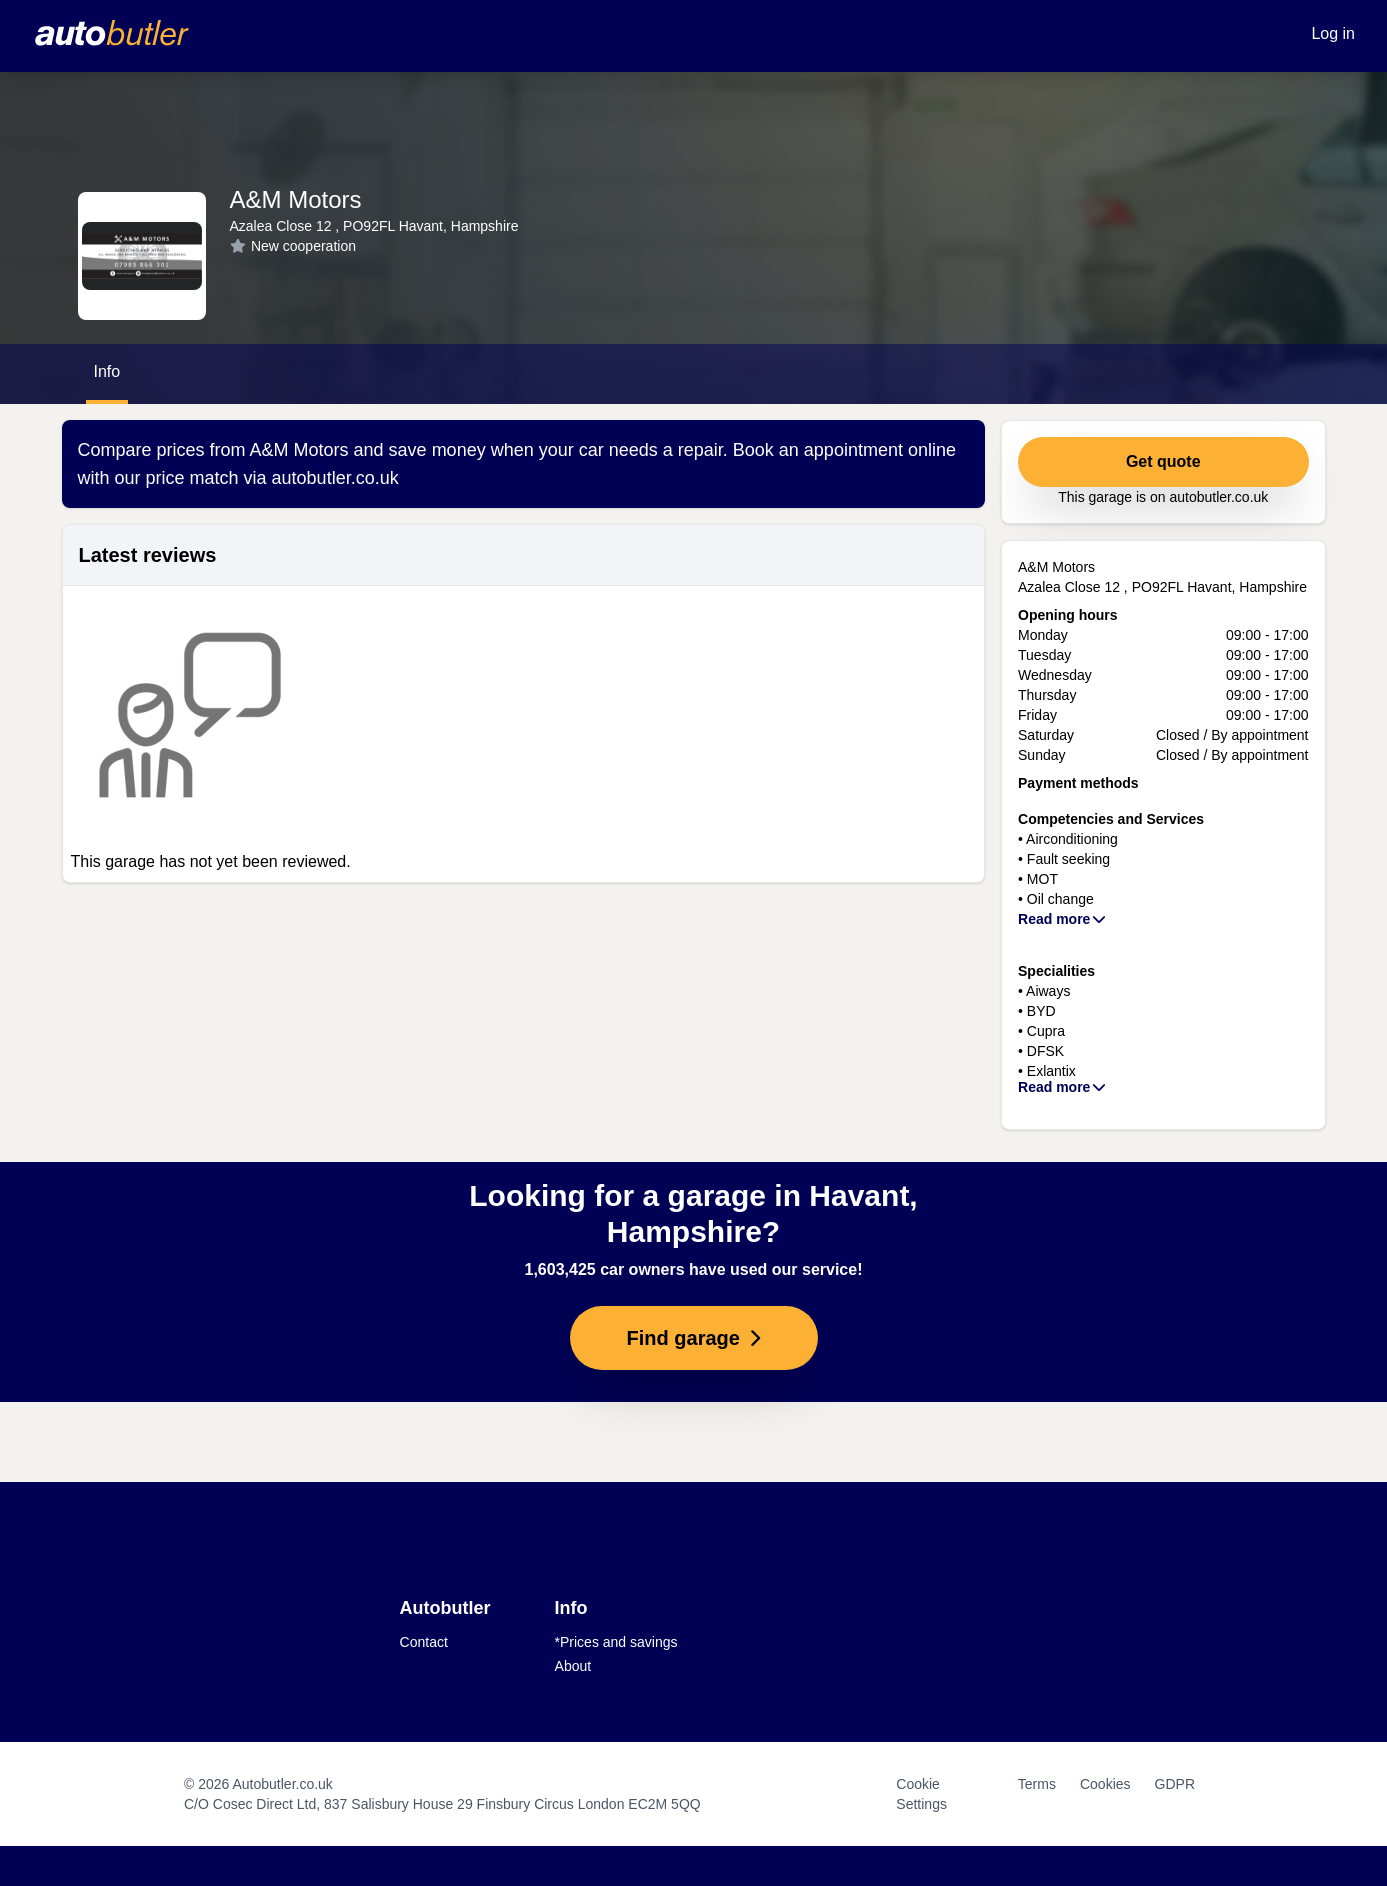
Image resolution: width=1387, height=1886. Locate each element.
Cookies (1105, 1784)
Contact (424, 1642)
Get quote (1163, 461)
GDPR (1175, 1784)
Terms (1037, 1784)
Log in (1333, 33)
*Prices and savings (616, 1642)
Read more (1063, 919)
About (573, 1666)
